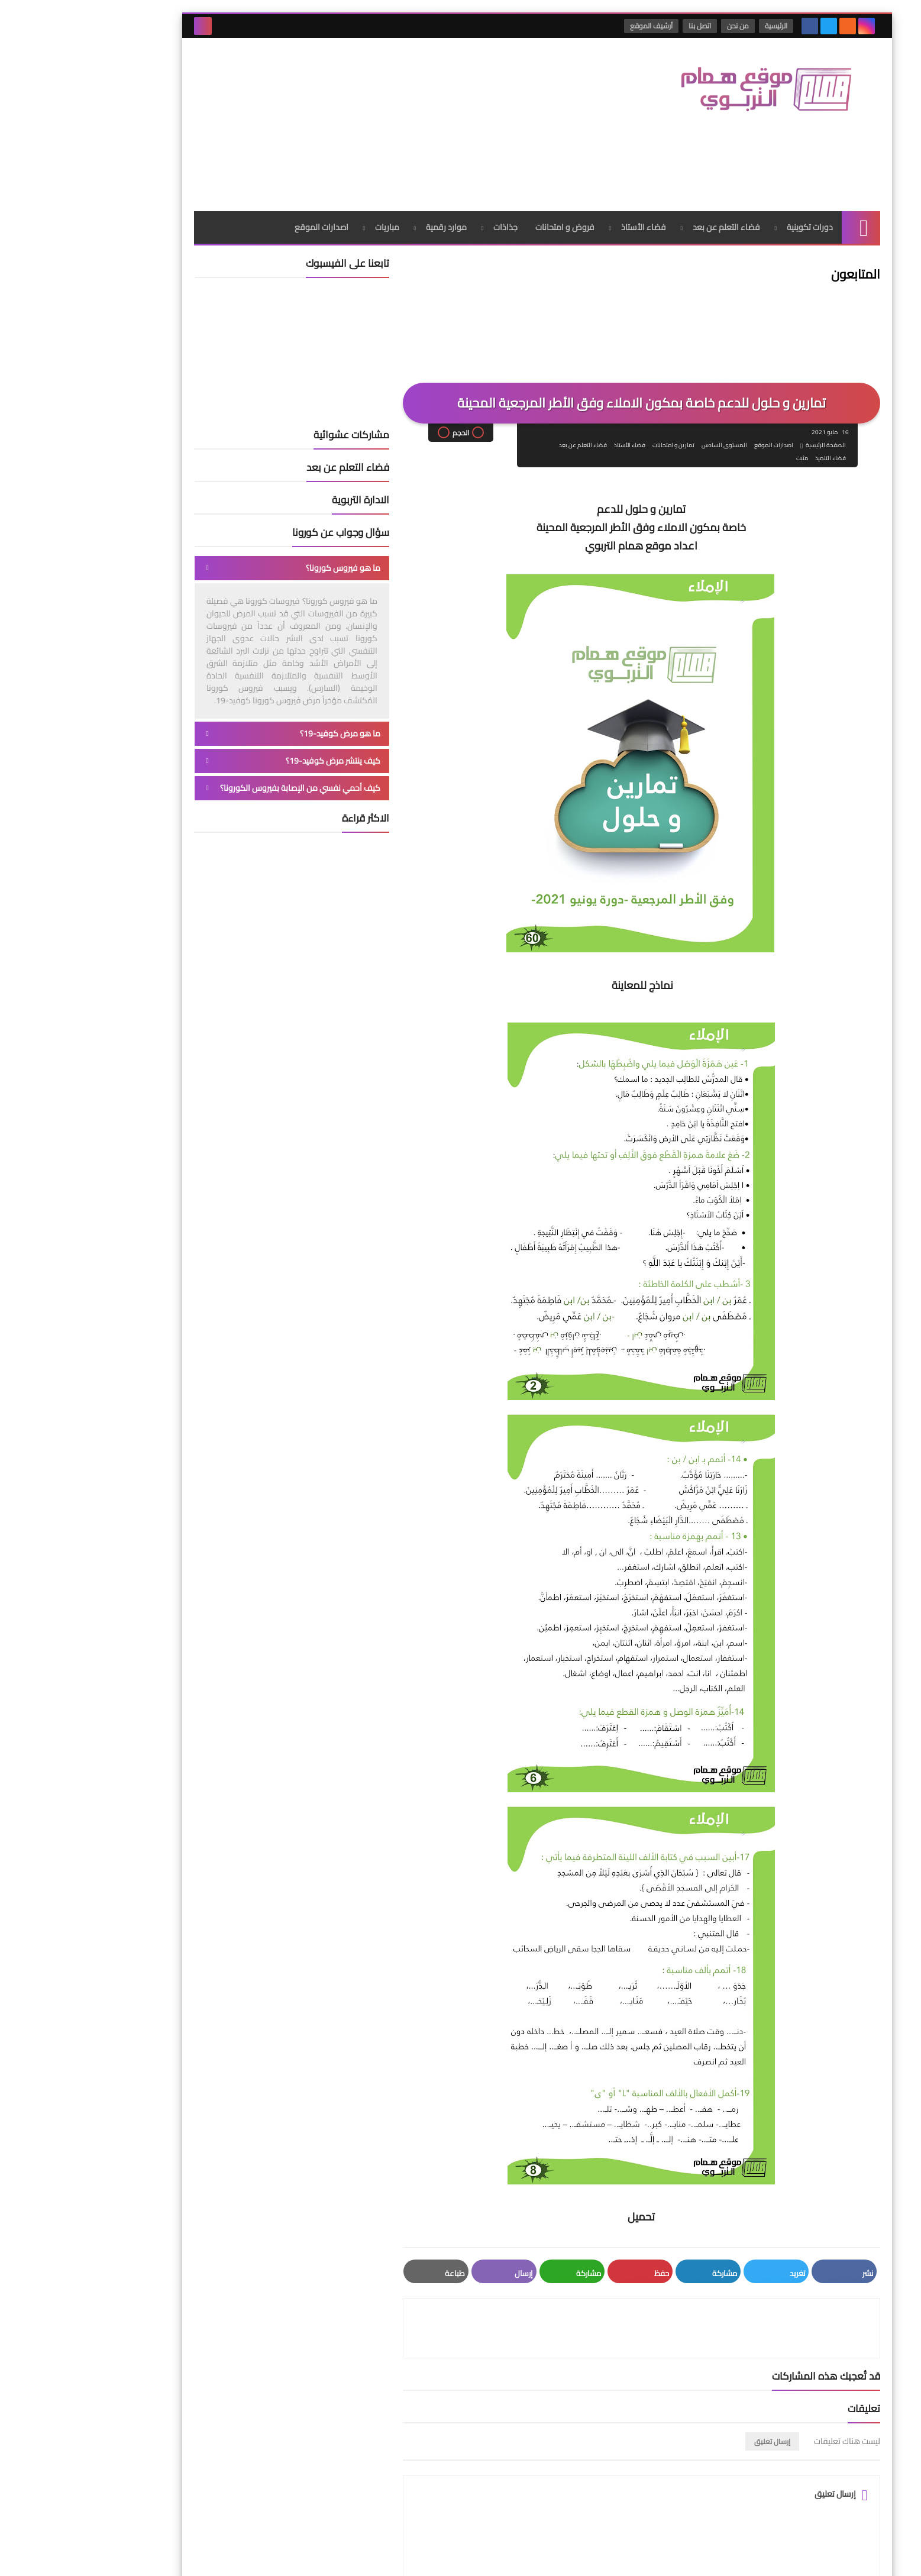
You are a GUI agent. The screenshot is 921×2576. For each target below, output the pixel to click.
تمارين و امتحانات (595, 357)
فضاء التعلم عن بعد (650, 139)
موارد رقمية (370, 139)
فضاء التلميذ (752, 370)
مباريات (311, 139)
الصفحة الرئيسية (748, 357)
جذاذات (429, 139)
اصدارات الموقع (245, 139)
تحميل (565, 2129)
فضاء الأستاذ (567, 139)
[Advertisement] (333, 76)
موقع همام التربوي (675, 2557)
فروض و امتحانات (488, 139)
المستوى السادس (646, 357)
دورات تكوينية (733, 139)
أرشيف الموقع (577, 26)
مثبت (724, 370)
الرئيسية (702, 26)
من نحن (664, 26)
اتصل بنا (626, 26)
